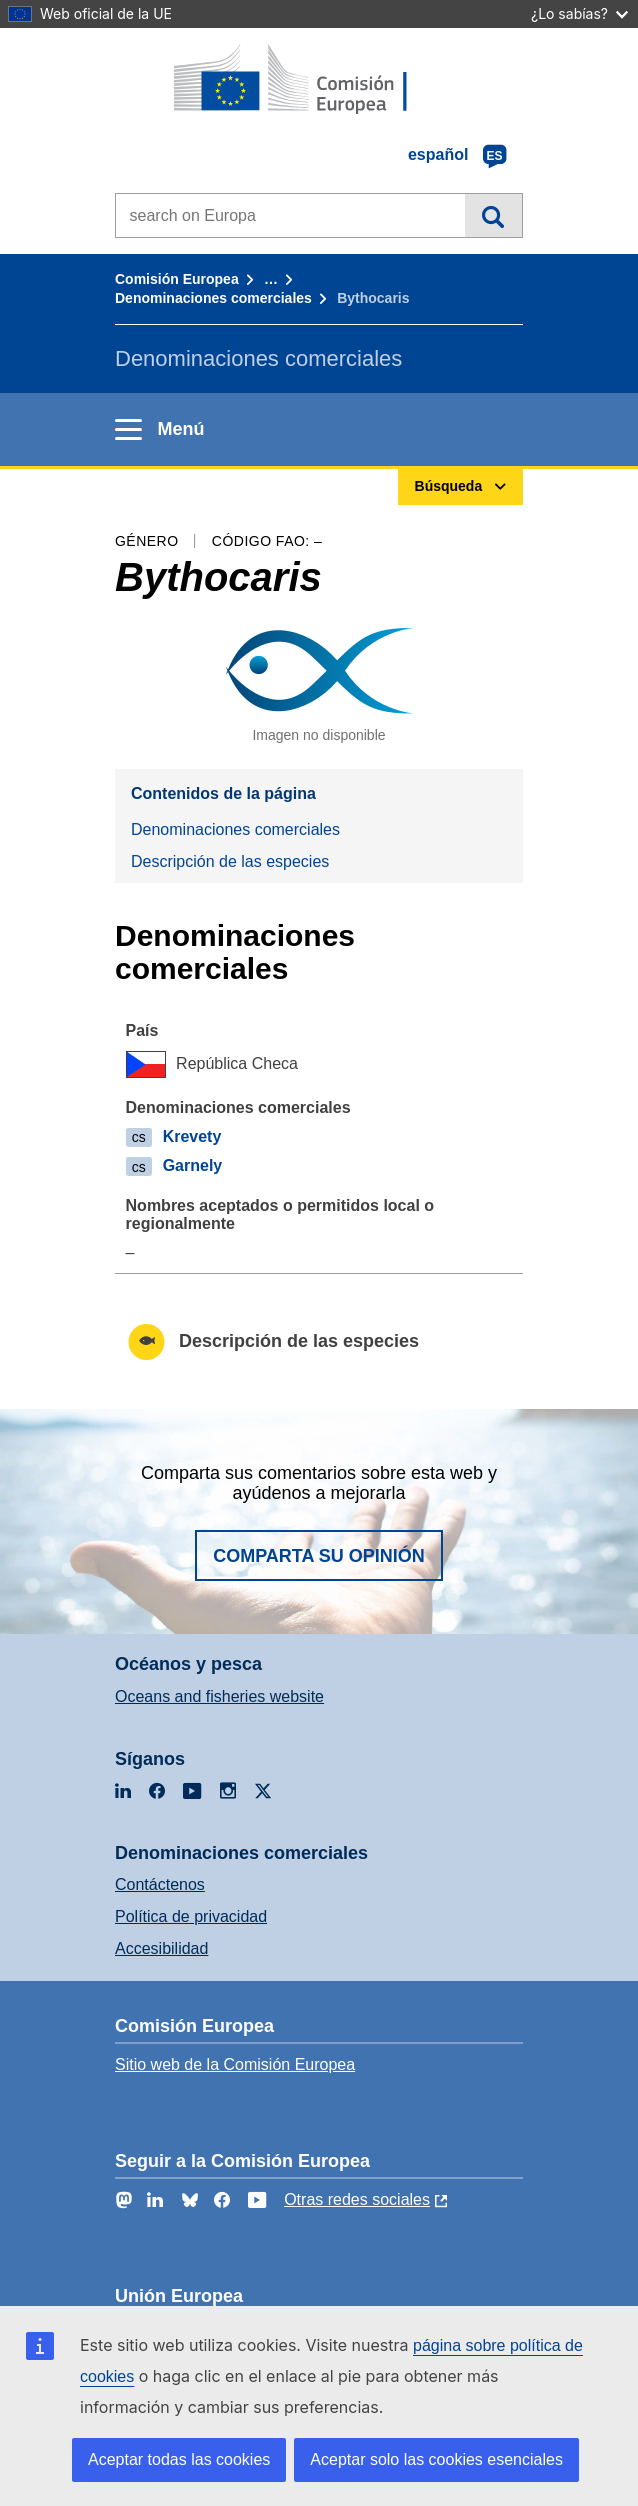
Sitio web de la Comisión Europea (235, 2064)
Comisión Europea (177, 279)
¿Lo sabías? (579, 13)
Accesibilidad (161, 1948)
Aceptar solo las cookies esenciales (436, 2459)
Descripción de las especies (230, 861)
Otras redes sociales (357, 2199)
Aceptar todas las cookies (179, 2459)
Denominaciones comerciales (213, 298)
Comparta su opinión (319, 1556)
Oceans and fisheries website (219, 1696)
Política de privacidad (191, 1916)
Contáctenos (160, 1884)
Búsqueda (493, 215)
